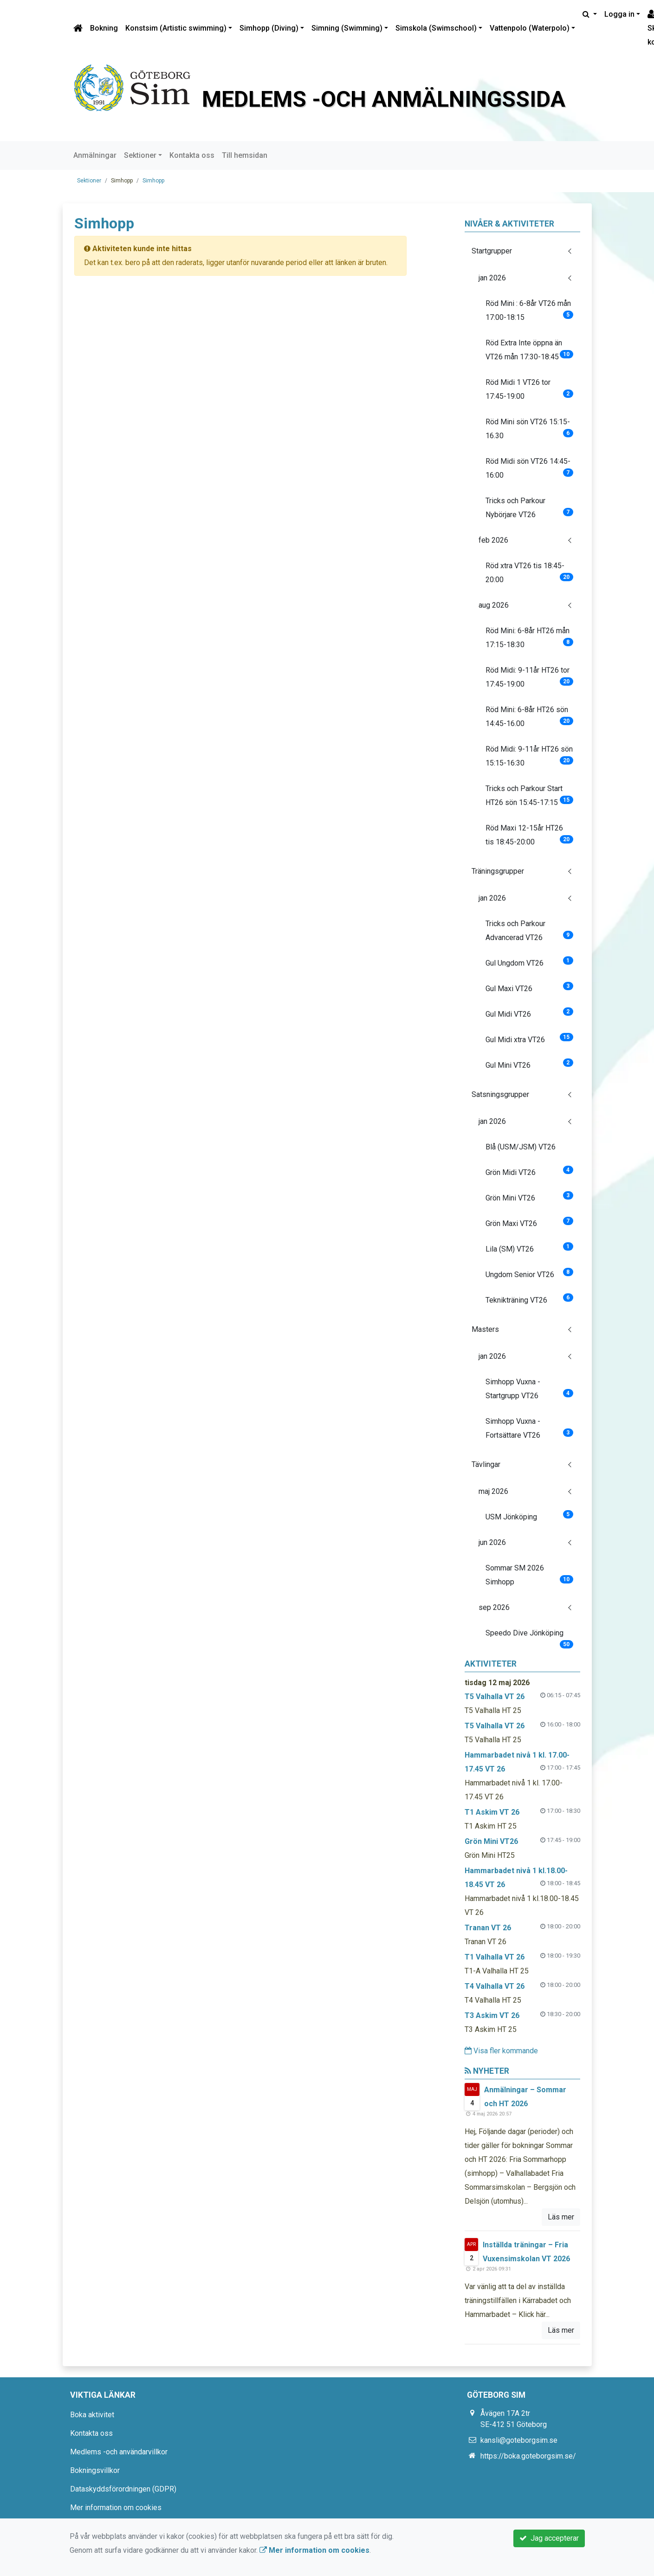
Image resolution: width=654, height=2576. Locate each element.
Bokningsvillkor (95, 2470)
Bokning (104, 28)
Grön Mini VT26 (529, 1196)
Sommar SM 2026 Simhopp (529, 1575)
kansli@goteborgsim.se (518, 2440)
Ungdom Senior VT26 (529, 1273)
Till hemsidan (244, 155)
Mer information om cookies (116, 2507)
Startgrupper (492, 251)
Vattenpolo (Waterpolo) (530, 28)
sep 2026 (494, 1607)
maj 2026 (493, 1491)
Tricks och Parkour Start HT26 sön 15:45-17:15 (529, 795)
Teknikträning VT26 (529, 1298)
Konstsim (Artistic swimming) (176, 28)
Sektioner (140, 155)
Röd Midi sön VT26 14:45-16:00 (529, 468)
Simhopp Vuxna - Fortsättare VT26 (529, 1428)
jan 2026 (492, 277)
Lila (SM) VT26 (529, 1247)
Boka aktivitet (92, 2414)
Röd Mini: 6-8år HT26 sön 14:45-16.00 (529, 716)
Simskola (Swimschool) (436, 28)
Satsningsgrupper (500, 1094)
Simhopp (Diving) (269, 28)
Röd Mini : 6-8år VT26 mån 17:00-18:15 (529, 310)
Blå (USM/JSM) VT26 (521, 1146)
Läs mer (561, 2217)
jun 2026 (492, 1542)
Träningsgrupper (498, 871)
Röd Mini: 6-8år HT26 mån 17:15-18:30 (529, 637)
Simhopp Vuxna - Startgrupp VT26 (529, 1388)
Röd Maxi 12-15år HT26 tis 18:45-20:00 (529, 835)
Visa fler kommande (501, 2050)
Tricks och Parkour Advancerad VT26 (529, 930)
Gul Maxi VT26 (529, 987)
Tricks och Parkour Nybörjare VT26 (529, 507)
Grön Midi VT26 (529, 1171)
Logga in (619, 14)
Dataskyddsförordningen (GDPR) (123, 2489)
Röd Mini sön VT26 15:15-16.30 (529, 428)
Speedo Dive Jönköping (529, 1637)
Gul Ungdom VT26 (529, 961)
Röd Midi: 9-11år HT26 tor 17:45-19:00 (529, 677)
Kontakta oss (191, 155)
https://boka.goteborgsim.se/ (528, 2456)
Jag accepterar (549, 2538)
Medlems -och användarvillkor (119, 2451)
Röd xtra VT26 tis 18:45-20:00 (529, 572)
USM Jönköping (529, 1515)
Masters (485, 1329)
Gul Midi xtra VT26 (529, 1038)
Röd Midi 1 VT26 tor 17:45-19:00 (529, 389)
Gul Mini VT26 (529, 1064)
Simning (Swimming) (346, 28)
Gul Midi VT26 (529, 1013)
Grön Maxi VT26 (529, 1222)
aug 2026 (494, 605)
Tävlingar (486, 1464)
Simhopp (153, 180)
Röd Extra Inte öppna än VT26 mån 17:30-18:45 (529, 349)
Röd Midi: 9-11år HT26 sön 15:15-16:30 (529, 756)
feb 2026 (493, 540)
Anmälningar (95, 155)
